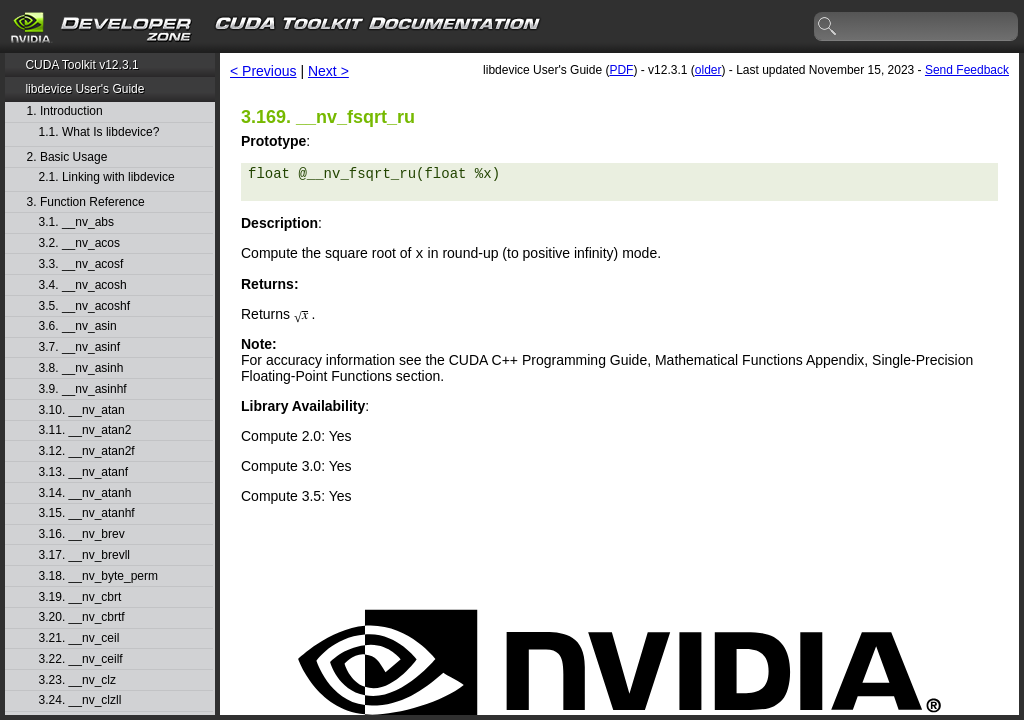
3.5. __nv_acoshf (84, 306)
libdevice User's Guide (84, 89)
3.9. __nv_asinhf (83, 389)
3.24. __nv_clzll (80, 700)
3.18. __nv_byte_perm (98, 576)
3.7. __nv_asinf (79, 347)
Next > (328, 71)
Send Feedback (967, 70)
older (708, 70)
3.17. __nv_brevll (84, 555)
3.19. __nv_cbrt (80, 597)
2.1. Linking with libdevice (107, 177)
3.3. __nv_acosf (81, 264)
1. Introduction (65, 111)
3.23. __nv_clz (77, 680)
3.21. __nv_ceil (79, 638)
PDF (621, 70)
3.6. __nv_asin (78, 326)
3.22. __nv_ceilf (81, 659)
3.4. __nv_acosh (83, 285)
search (828, 27)
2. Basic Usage (67, 157)
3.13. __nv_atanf (83, 472)
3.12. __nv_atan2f (87, 451)
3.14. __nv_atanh (85, 493)
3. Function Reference (86, 202)
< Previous (263, 71)
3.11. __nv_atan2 (85, 430)
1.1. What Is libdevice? (99, 132)
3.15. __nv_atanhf (87, 513)
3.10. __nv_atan (82, 410)
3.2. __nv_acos (79, 243)
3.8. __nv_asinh (81, 368)
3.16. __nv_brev (82, 534)
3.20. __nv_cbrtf (82, 617)
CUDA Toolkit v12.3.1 (81, 65)
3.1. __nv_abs (76, 222)
